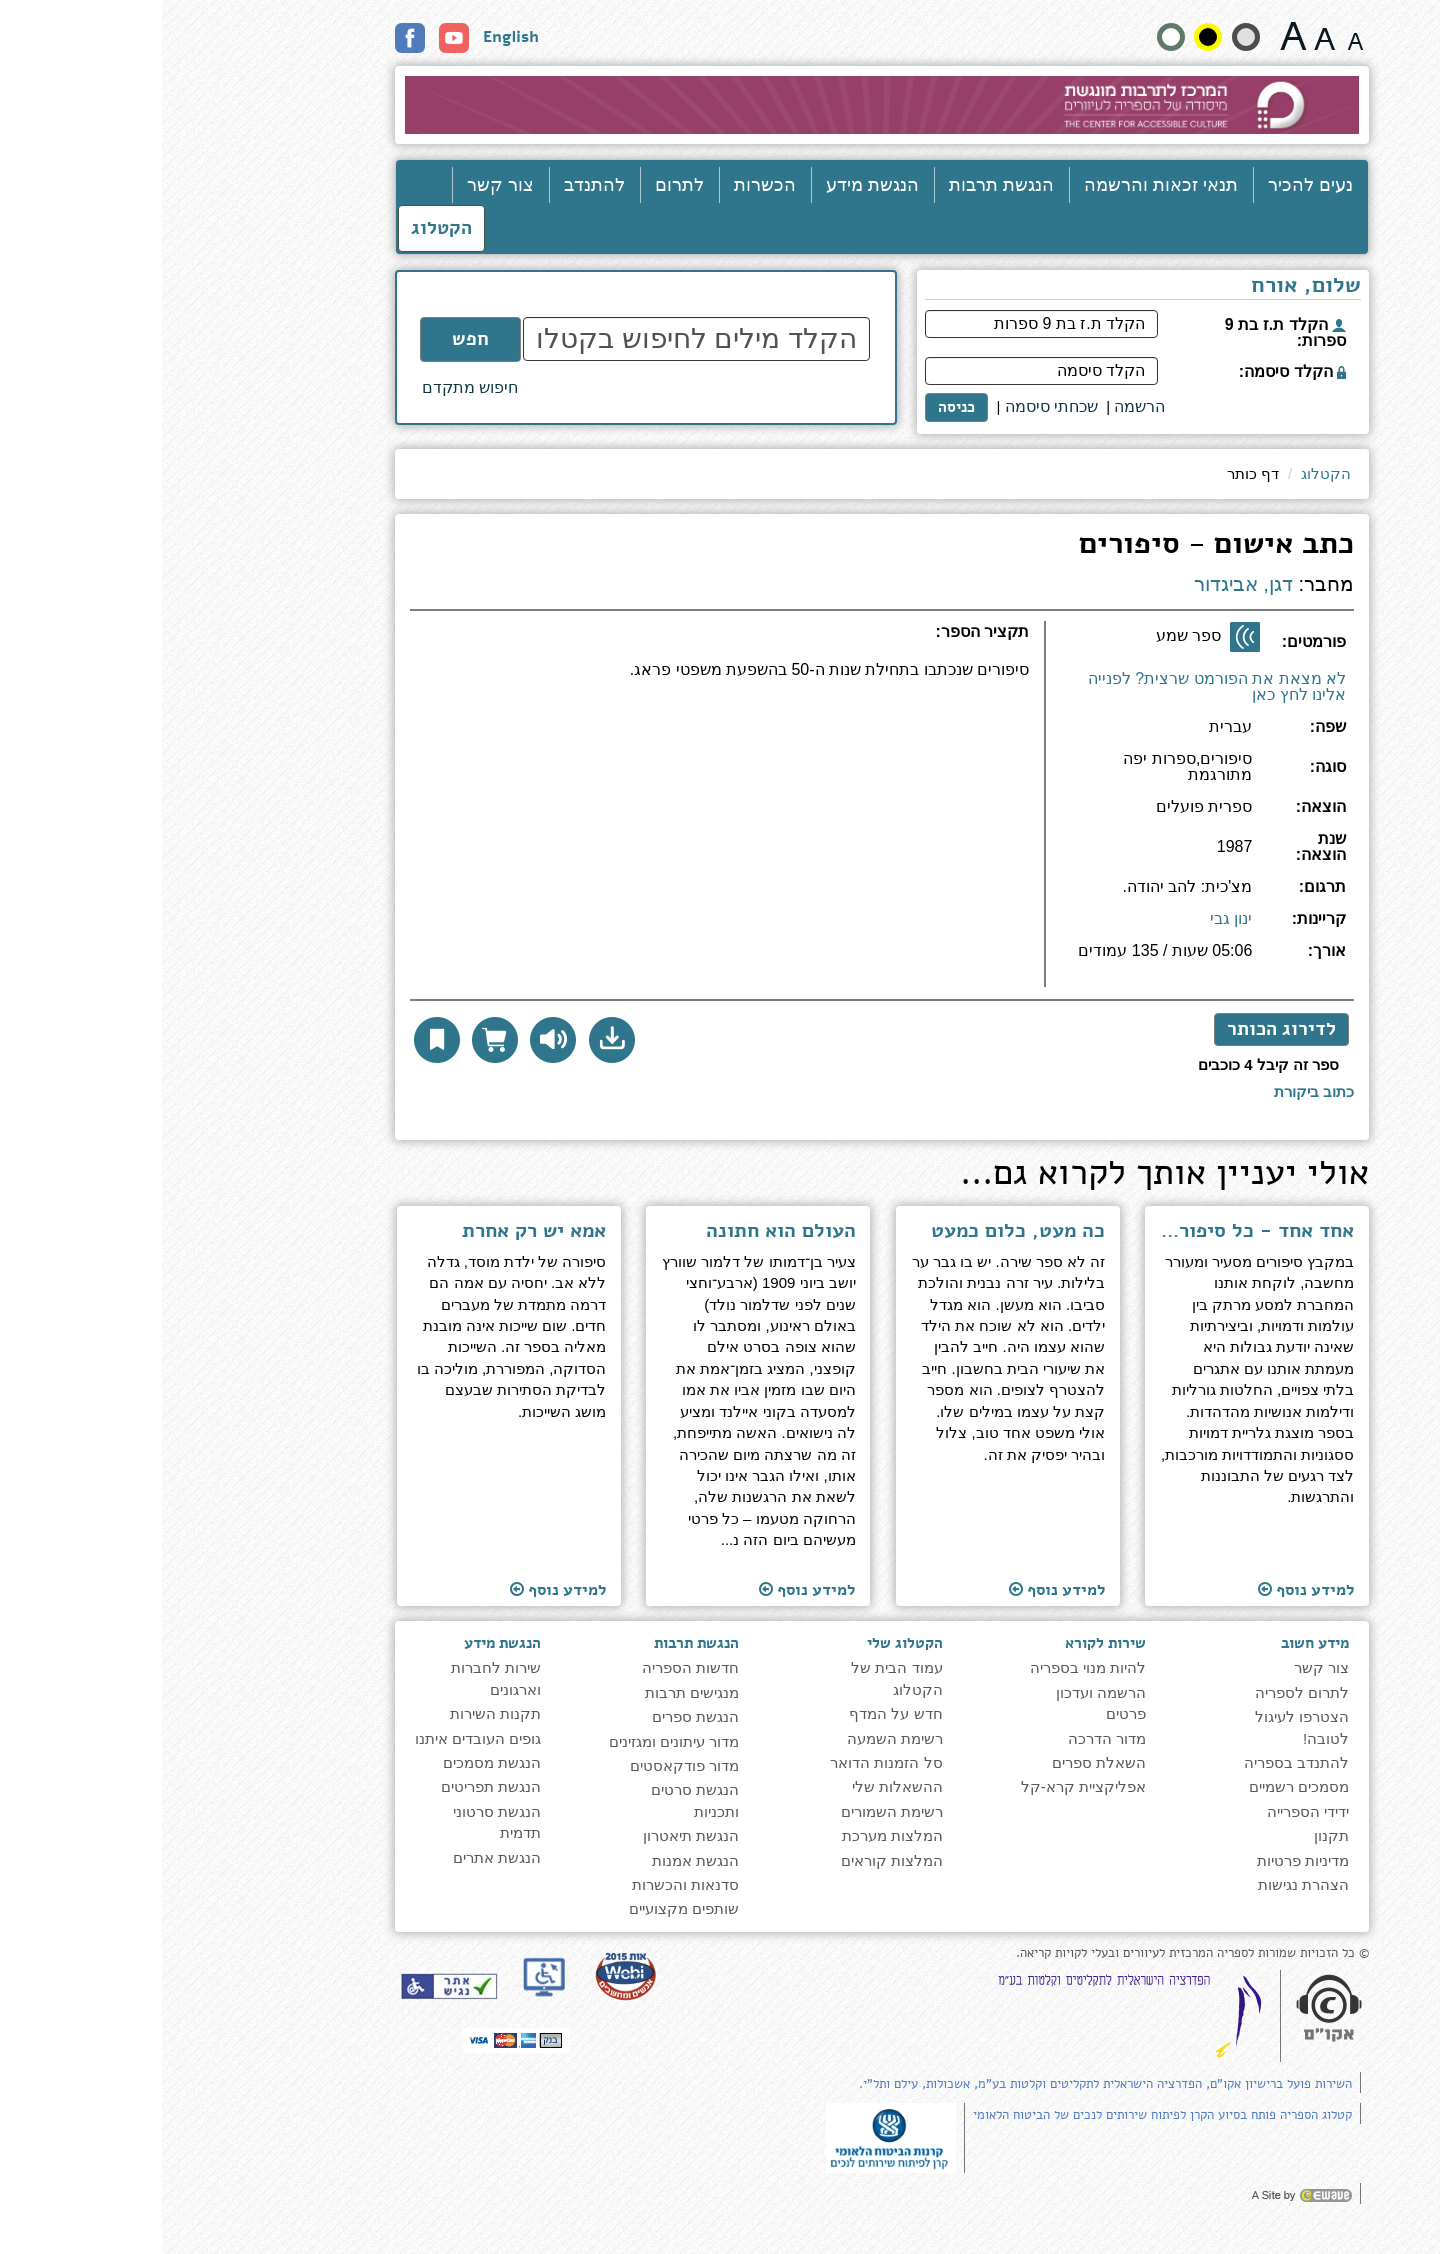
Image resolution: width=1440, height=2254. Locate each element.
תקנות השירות (333, 1713)
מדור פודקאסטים (522, 1765)
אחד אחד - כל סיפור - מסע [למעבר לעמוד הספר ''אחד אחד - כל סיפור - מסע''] (1095, 1231)
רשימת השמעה (733, 1738)
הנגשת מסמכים (330, 1762)
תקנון (1169, 1835)
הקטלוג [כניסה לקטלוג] (279, 228)
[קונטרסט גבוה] (1046, 37)
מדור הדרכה (945, 1738)
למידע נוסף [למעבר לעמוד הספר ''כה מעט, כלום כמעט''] (895, 1589)
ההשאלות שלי (735, 1786)
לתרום (517, 185)
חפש (308, 339)
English (349, 37)
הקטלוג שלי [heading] (743, 1643)
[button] (450, 1040)
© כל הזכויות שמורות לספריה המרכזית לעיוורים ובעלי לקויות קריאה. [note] (1030, 1953)
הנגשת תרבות (839, 185)
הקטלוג (1164, 473)
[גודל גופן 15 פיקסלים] (1193, 36)
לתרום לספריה (1140, 1692)
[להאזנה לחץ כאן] (391, 1040)
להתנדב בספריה (1134, 1762)
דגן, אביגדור (1081, 584)
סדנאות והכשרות (523, 1884)
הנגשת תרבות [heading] (534, 1643)
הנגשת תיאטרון (529, 1835)
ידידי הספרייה (1146, 1811)
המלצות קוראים (730, 1860)
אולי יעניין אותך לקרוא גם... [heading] (1002, 1176)
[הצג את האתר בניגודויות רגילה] (1009, 37)
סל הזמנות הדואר (724, 1762)
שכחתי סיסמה (889, 406)
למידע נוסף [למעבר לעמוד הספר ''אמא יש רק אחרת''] (396, 1589)
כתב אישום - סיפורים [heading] (1054, 546)
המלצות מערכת (730, 1835)
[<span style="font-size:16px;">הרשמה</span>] (977, 407)
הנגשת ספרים (533, 1716)
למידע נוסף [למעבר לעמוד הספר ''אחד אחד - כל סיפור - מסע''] (1144, 1589)
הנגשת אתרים (335, 1857)
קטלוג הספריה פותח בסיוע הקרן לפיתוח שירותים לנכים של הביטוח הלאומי (1000, 2115)
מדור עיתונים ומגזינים (512, 1741)
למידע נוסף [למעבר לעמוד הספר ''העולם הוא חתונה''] (645, 1589)
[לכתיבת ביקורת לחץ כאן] (1152, 1091)
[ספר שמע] (1083, 637)
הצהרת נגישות (1141, 1884)
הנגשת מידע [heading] (340, 1643)
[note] (729, 2136)
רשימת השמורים (730, 1811)
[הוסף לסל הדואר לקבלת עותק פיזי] (333, 1040)
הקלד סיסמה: (1130, 371)
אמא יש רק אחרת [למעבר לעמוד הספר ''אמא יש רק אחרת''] (372, 1231)
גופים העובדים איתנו (316, 1738)
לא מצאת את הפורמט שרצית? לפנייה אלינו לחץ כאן (1055, 686)
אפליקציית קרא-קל (921, 1786)
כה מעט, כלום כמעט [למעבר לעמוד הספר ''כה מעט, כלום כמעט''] (856, 1231)
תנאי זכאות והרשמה (999, 185)
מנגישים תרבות (530, 1692)
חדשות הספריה (528, 1667)
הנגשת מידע (710, 185)
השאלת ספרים (937, 1762)
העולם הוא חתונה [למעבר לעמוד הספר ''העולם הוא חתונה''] (619, 1231)
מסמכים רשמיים (1137, 1786)
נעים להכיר (1148, 185)
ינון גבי (1069, 918)
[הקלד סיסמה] (879, 371)
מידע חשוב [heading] (1153, 1643)
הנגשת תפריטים (329, 1786)
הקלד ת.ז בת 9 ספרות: (1123, 332)
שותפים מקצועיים (522, 1908)
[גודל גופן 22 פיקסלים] (1131, 36)
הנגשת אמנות (533, 1860)
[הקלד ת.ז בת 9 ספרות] (879, 324)
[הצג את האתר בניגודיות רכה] (1084, 37)
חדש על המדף (733, 1713)
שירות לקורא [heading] (943, 1643)
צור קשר (338, 185)
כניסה (794, 407)
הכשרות (603, 185)
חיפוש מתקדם (308, 387)
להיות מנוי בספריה (926, 1667)
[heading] (557, 640)
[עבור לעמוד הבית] (720, 105)
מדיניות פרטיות (1141, 1860)
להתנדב (432, 185)
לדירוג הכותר (1119, 1029)
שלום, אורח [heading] (1144, 287)
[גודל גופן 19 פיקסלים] (1162, 36)
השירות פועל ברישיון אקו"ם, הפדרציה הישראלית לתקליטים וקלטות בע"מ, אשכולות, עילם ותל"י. (943, 2084)
